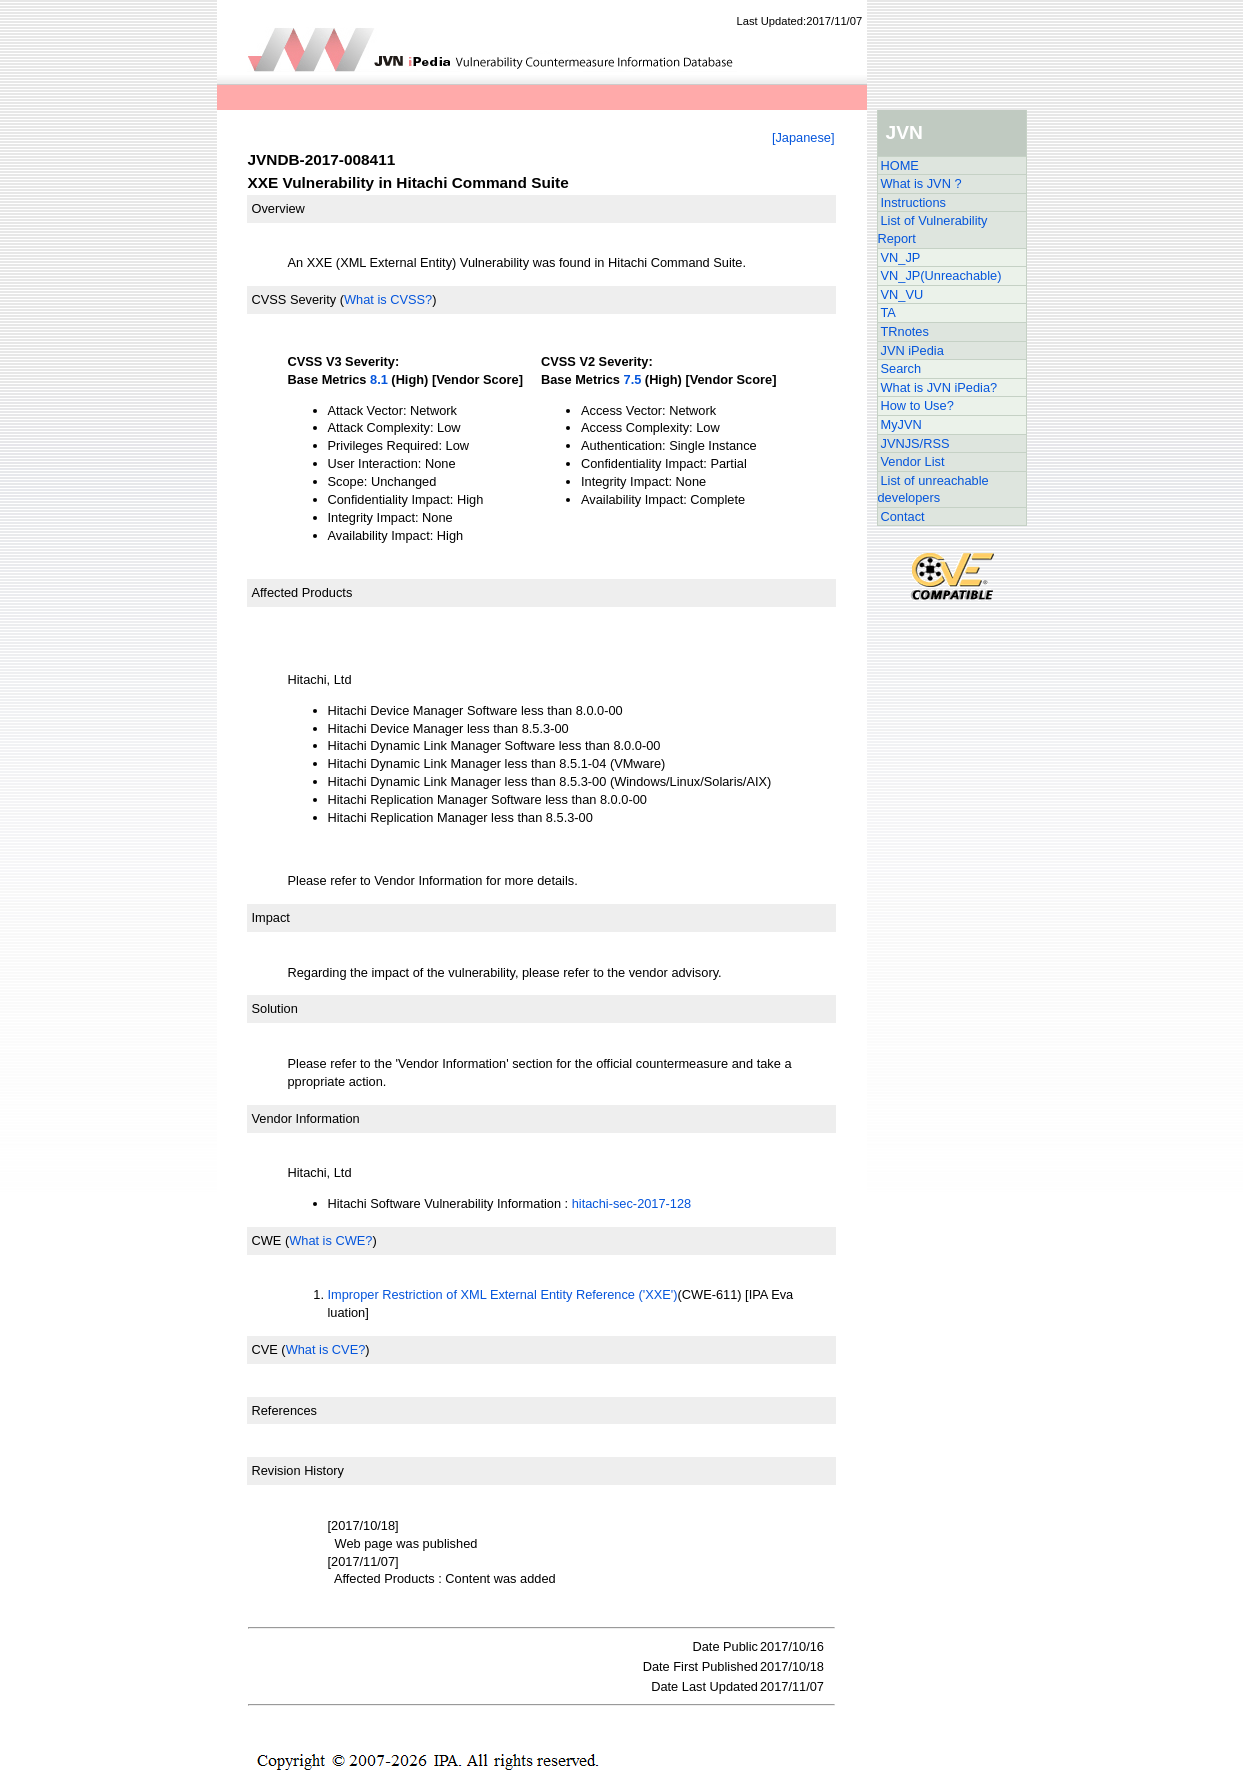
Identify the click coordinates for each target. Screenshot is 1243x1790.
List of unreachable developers (933, 489)
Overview (278, 208)
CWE (267, 1240)
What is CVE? (326, 1349)
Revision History (298, 1470)
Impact (271, 917)
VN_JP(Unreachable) (941, 275)
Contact (903, 516)
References (284, 1410)
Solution (275, 1008)
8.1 (379, 379)
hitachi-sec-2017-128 (632, 1203)
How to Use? (917, 405)
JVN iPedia (912, 350)
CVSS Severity (294, 299)
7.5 (633, 379)
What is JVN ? (921, 183)
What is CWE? (330, 1240)
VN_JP (901, 257)
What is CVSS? (388, 299)
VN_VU (902, 294)
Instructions (913, 202)
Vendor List (913, 461)
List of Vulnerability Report (933, 229)
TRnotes (905, 331)
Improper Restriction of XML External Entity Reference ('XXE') (503, 1294)
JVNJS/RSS (915, 443)
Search (901, 368)
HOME (900, 165)
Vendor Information (306, 1118)
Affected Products (302, 592)
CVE (265, 1349)
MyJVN (901, 424)
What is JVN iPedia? (939, 387)
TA (888, 312)
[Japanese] (803, 137)
